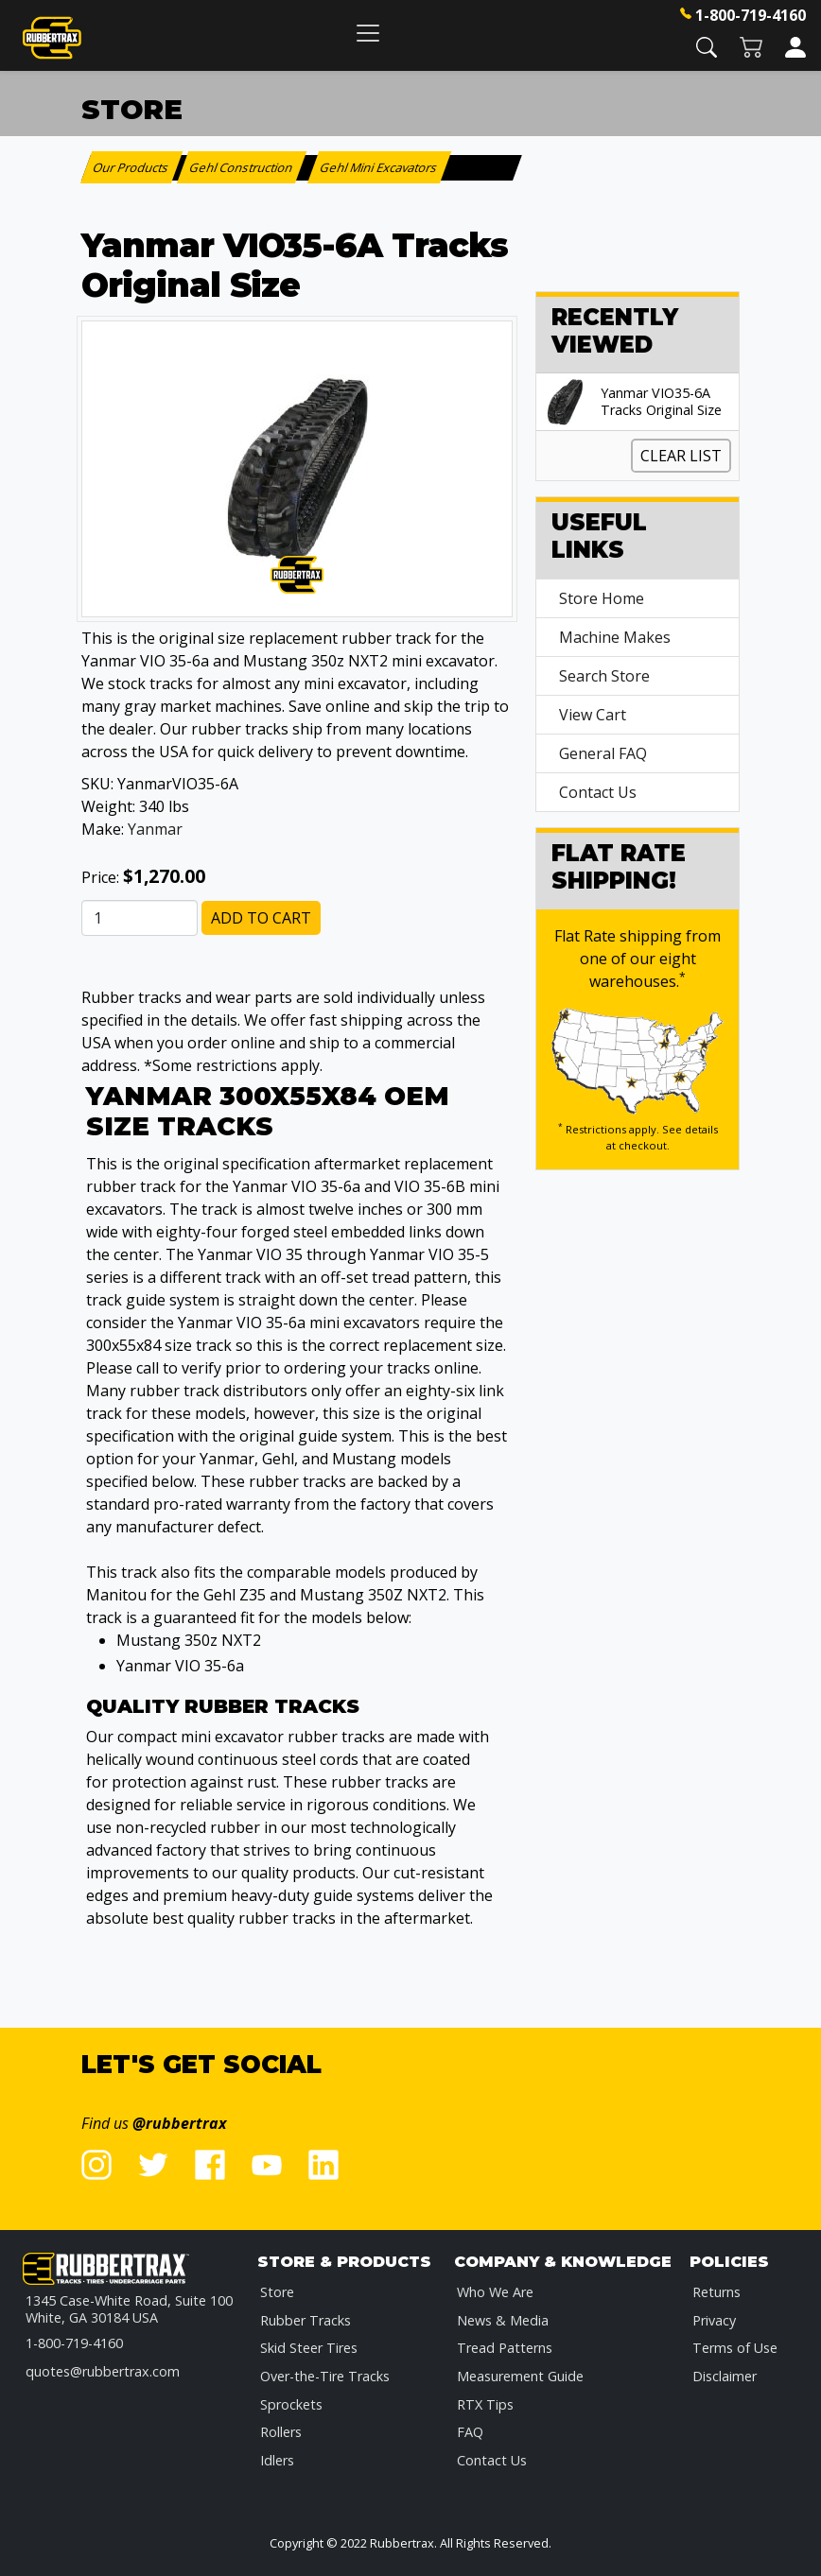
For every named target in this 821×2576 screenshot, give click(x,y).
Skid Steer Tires (309, 2348)
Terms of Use (734, 2348)
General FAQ (603, 753)
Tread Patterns (504, 2348)
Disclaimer (724, 2376)
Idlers (277, 2460)
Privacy (714, 2320)
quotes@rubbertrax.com (103, 2371)
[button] (706, 46)
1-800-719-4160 (750, 15)
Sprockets (291, 2404)
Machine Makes (615, 637)
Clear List (681, 455)
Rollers (281, 2432)
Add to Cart (261, 918)
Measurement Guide (520, 2376)
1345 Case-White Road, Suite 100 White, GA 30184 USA (129, 2308)
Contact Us (598, 792)
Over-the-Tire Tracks (325, 2376)
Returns (716, 2292)
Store (277, 2292)
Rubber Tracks (305, 2320)
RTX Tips (485, 2404)
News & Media (503, 2320)
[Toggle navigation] (368, 32)
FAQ (470, 2432)
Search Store (604, 676)
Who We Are (495, 2292)
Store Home (601, 598)
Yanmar (155, 829)
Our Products (132, 167)
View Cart (592, 714)
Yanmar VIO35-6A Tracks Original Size (661, 402)
